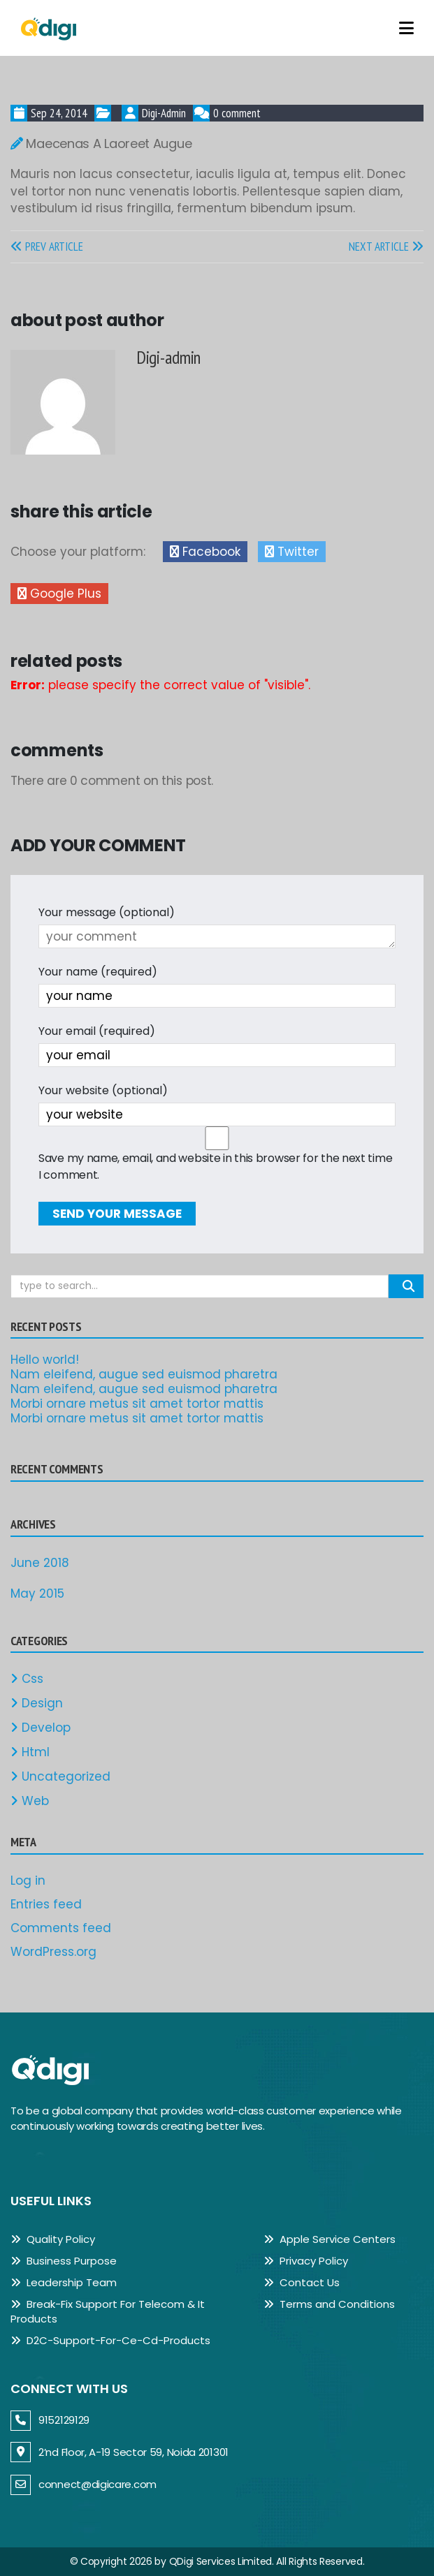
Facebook (205, 551)
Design (36, 1703)
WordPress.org (53, 1951)
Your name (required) (97, 972)
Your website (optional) (103, 1090)
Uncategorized (60, 1776)
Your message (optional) (106, 912)
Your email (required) (96, 1031)
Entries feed (46, 1904)
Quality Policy (52, 2239)
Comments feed (60, 1928)
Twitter (292, 551)
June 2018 (39, 1562)
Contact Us (301, 2282)
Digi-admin (164, 113)
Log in (27, 1880)
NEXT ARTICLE (386, 246)
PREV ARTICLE (46, 246)
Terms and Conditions (329, 2304)
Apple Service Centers (329, 2239)
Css (26, 1678)
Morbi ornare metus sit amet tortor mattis (136, 1403)
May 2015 (37, 1593)
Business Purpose (63, 2260)
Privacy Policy (305, 2260)
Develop (40, 1727)
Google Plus (59, 593)
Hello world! (44, 1359)
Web (29, 1801)
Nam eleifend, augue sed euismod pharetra (143, 1374)
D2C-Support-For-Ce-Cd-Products (110, 2340)
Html (30, 1752)
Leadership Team (63, 2282)
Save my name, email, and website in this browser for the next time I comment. (215, 1166)
